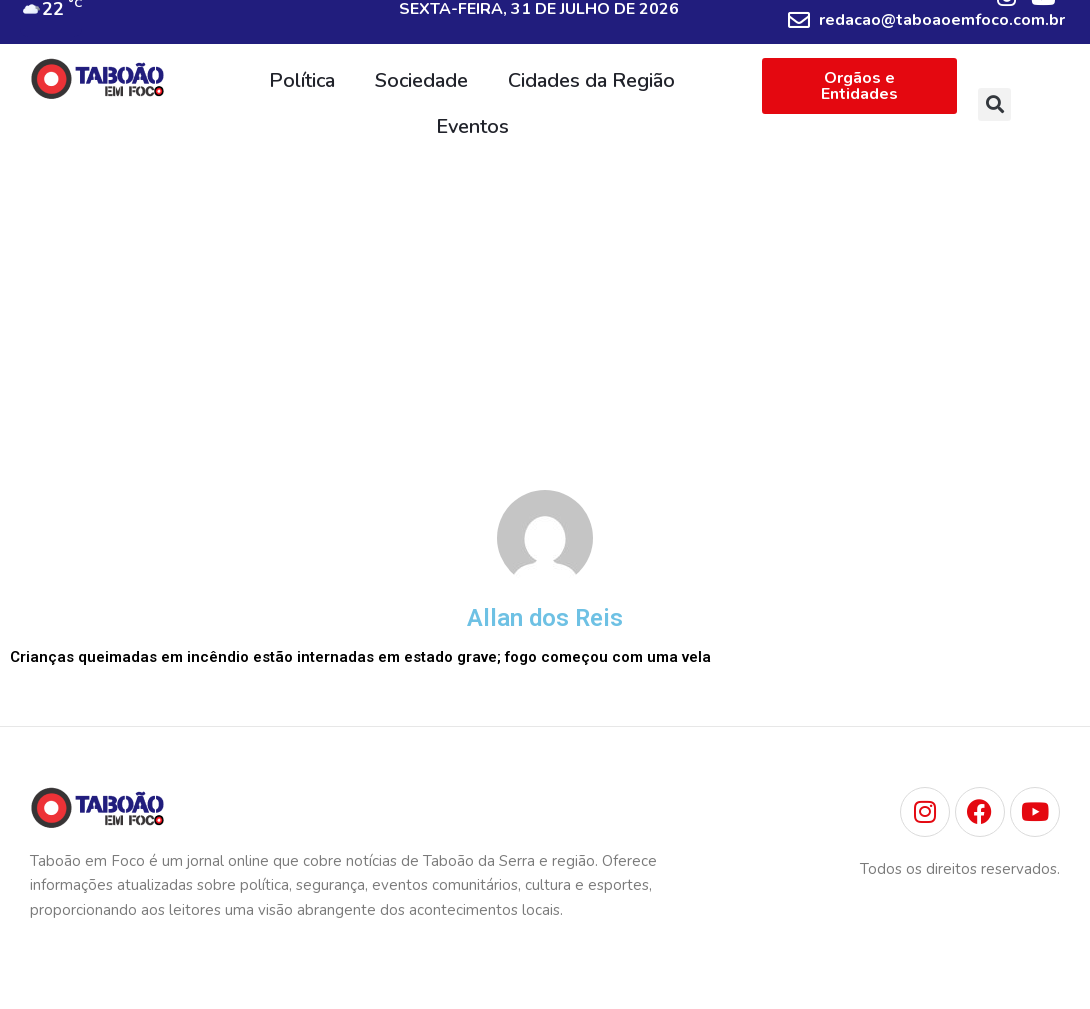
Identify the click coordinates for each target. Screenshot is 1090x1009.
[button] (994, 104)
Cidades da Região (591, 80)
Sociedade (421, 80)
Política (302, 80)
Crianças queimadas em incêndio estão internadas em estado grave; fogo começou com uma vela (360, 657)
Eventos (472, 126)
